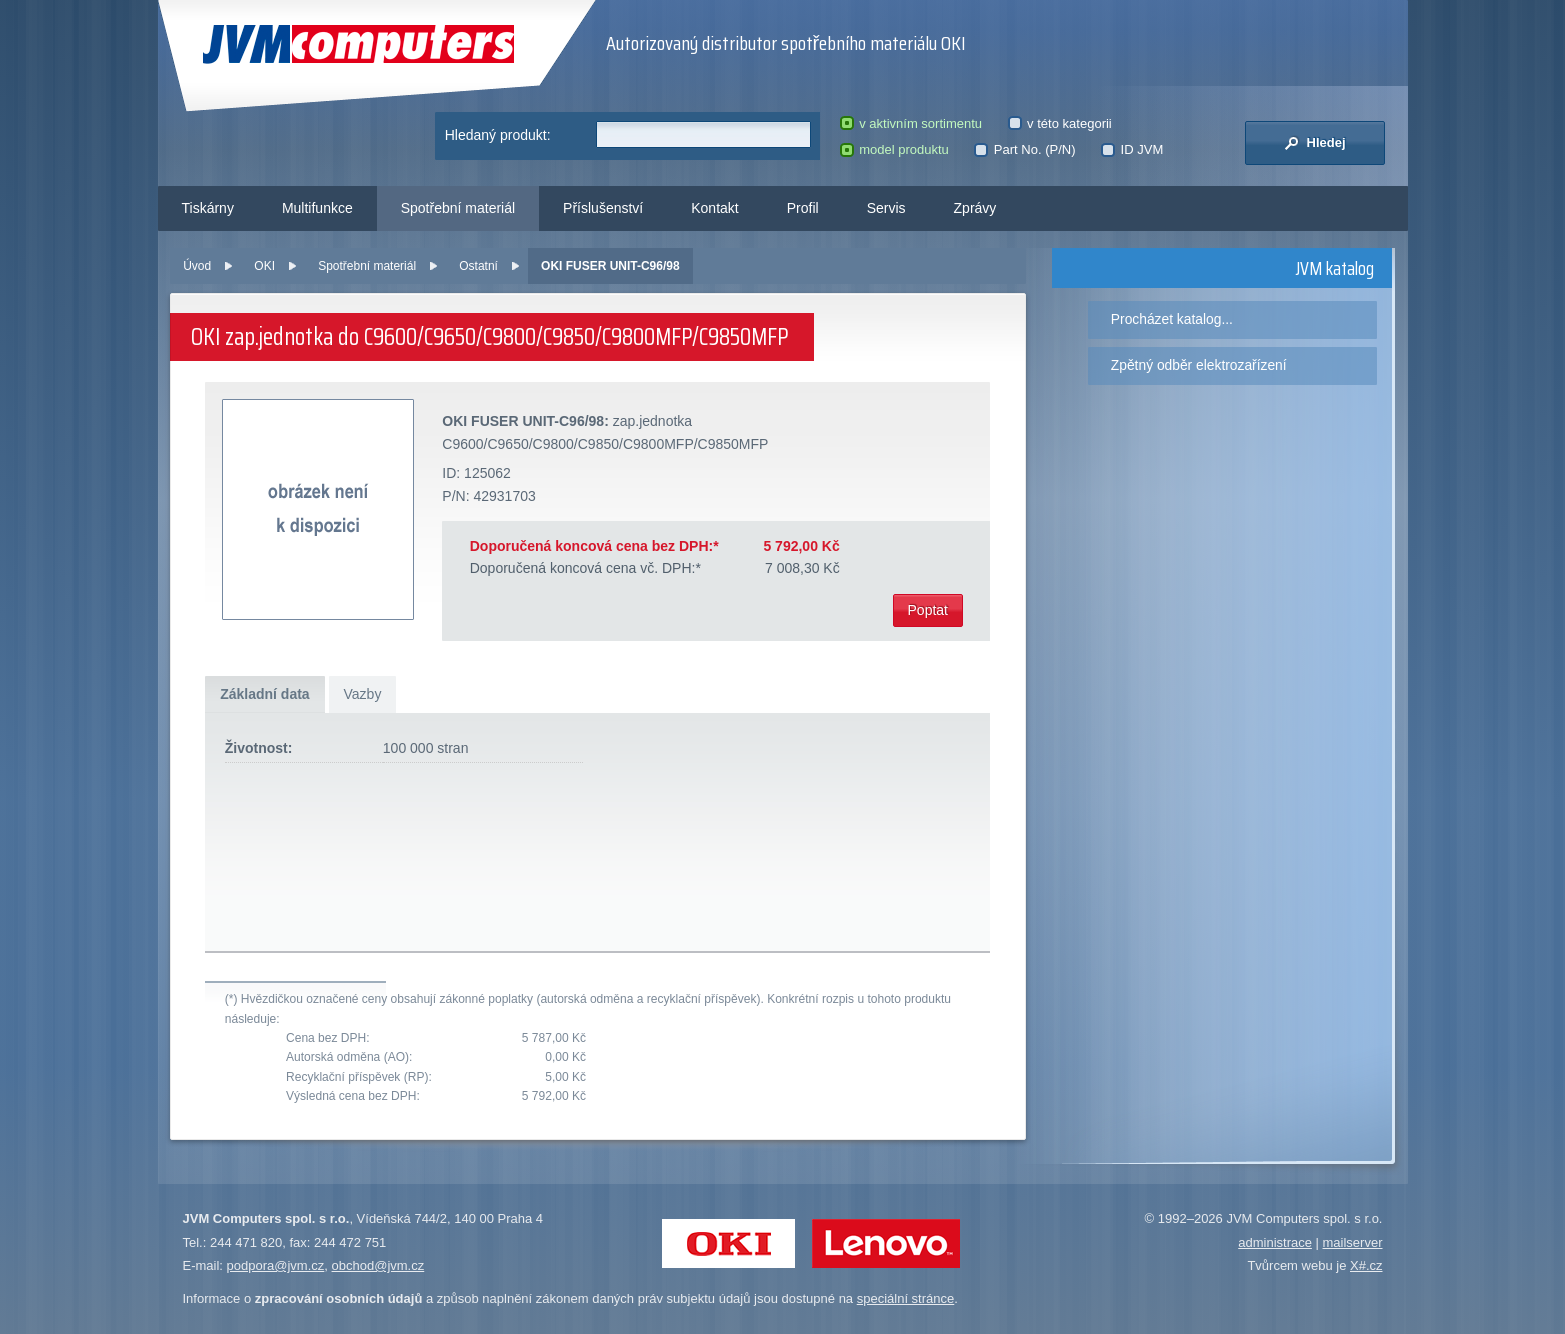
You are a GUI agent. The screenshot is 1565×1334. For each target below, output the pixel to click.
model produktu (894, 149)
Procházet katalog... (1172, 319)
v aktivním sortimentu (911, 123)
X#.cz (1366, 1265)
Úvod (197, 266)
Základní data (264, 694)
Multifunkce (317, 208)
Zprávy (975, 208)
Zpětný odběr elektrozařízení (1199, 365)
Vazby (363, 694)
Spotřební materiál (458, 208)
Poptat (928, 610)
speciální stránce (906, 1298)
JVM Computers (358, 44)
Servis (886, 208)
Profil (803, 208)
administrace (1275, 1242)
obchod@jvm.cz (378, 1265)
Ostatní (478, 266)
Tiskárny (208, 208)
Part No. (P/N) (1024, 149)
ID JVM (1132, 149)
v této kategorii (1060, 123)
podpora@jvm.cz (276, 1265)
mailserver (1353, 1242)
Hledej (1314, 143)
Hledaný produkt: (498, 135)
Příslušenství (603, 208)
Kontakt (714, 208)
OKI (264, 266)
